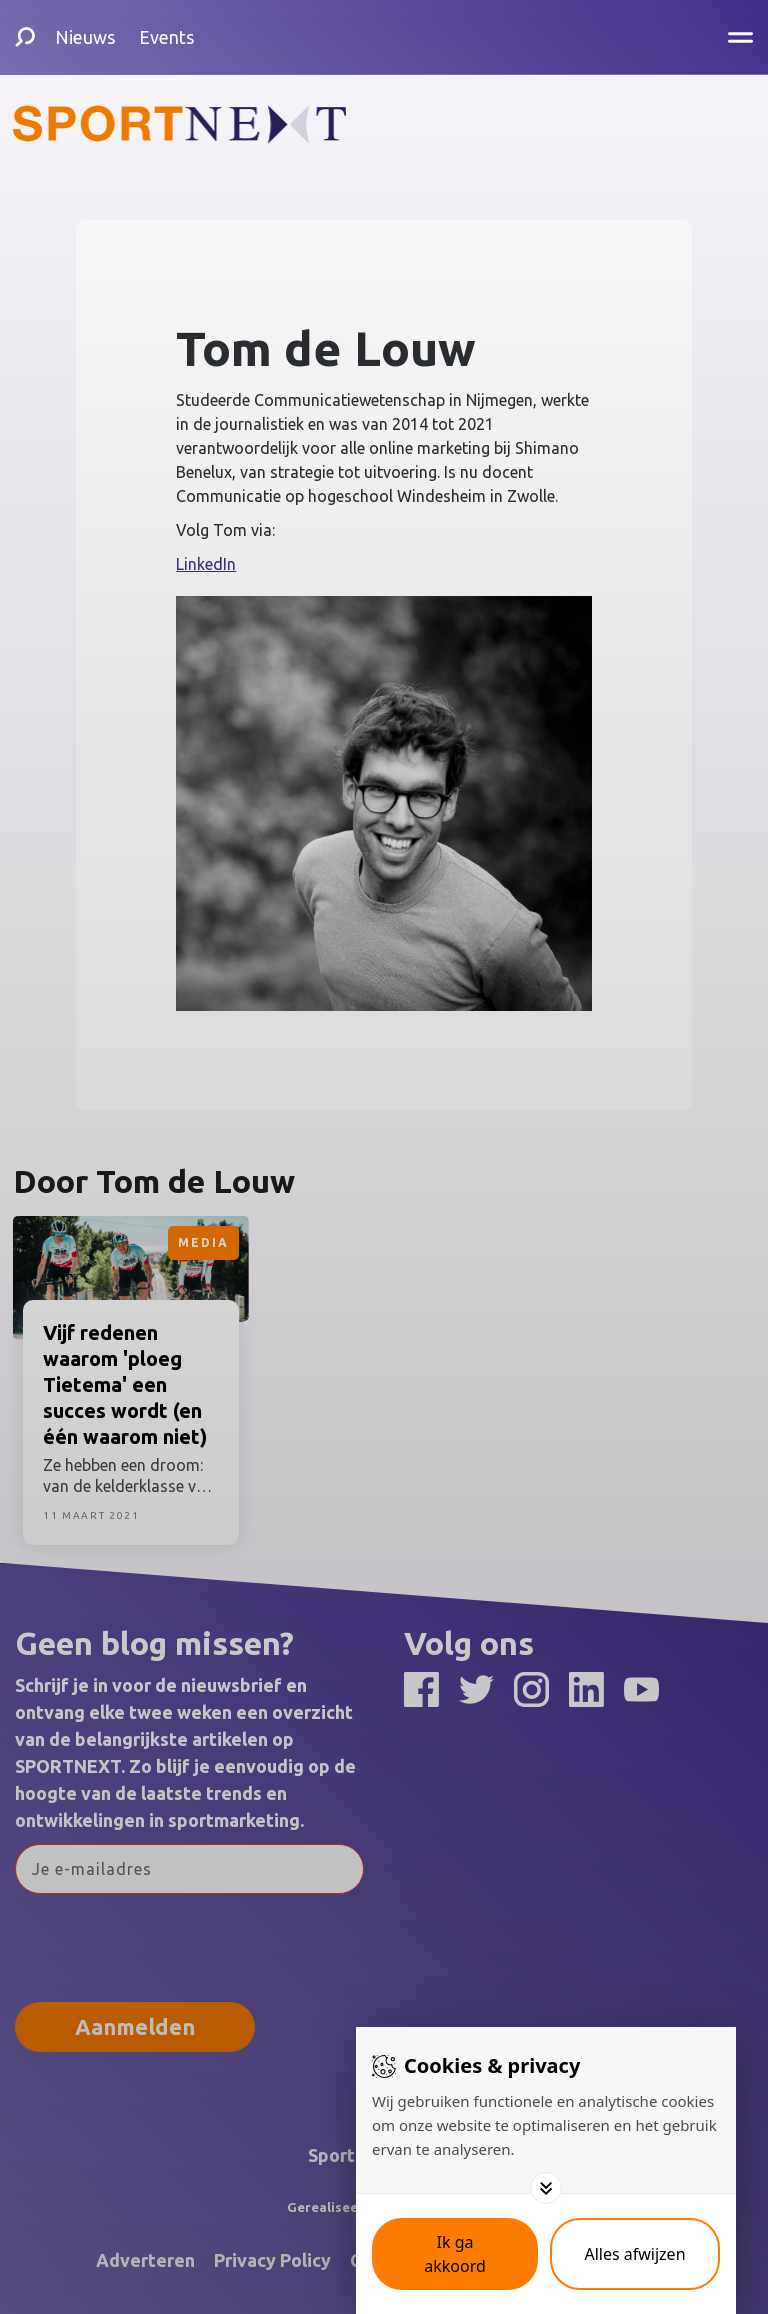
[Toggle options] (546, 2188)
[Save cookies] (455, 2254)
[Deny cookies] (635, 2254)
